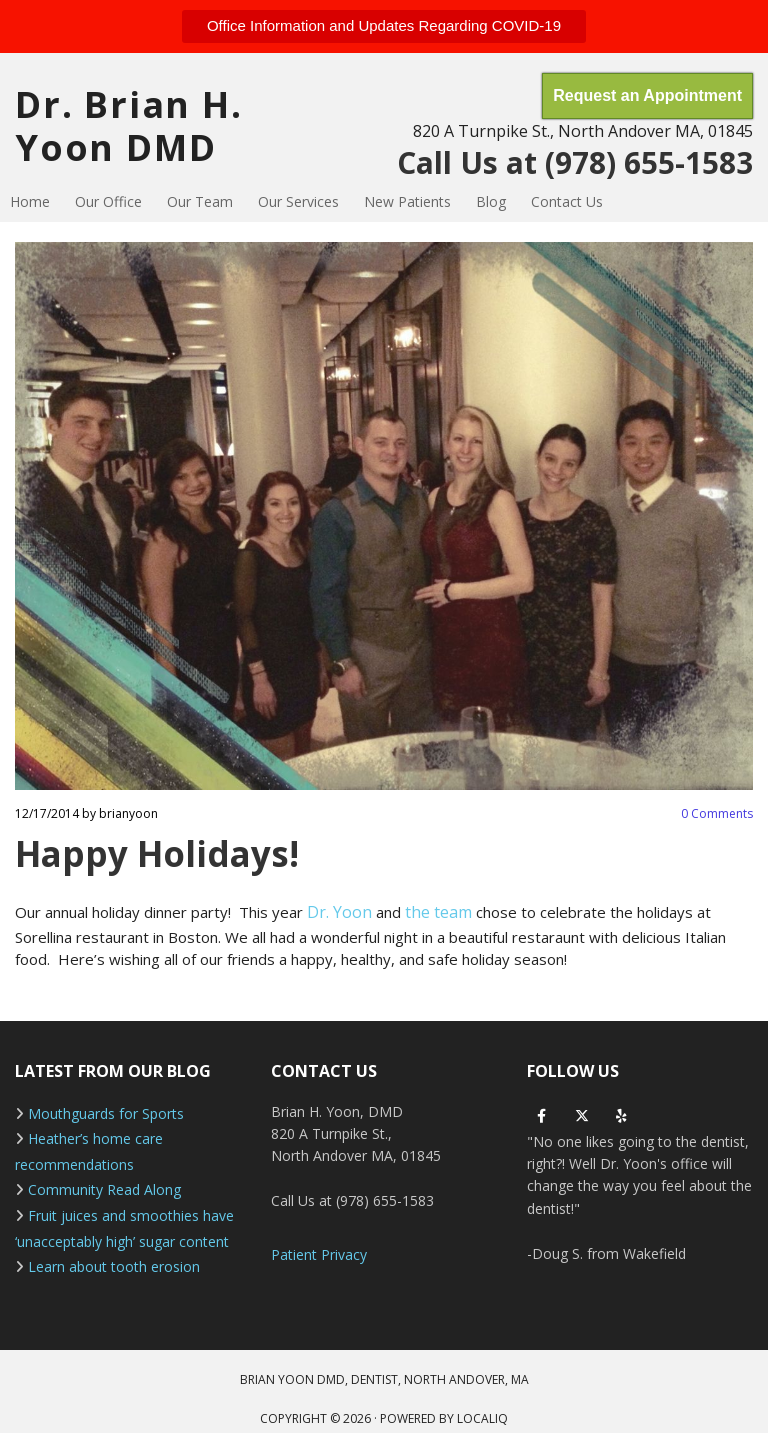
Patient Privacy (319, 1254)
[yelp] (622, 1116)
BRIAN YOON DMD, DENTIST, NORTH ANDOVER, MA (384, 1379)
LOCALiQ (482, 1418)
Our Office (108, 201)
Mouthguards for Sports (106, 1113)
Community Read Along (104, 1189)
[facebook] (542, 1116)
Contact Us (567, 201)
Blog (491, 201)
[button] (384, 26)
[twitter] (582, 1116)
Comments (717, 813)
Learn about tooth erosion (114, 1266)
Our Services (298, 201)
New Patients (407, 201)
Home (30, 201)
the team (440, 912)
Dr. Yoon (339, 912)
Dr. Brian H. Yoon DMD (129, 126)
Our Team (200, 201)
